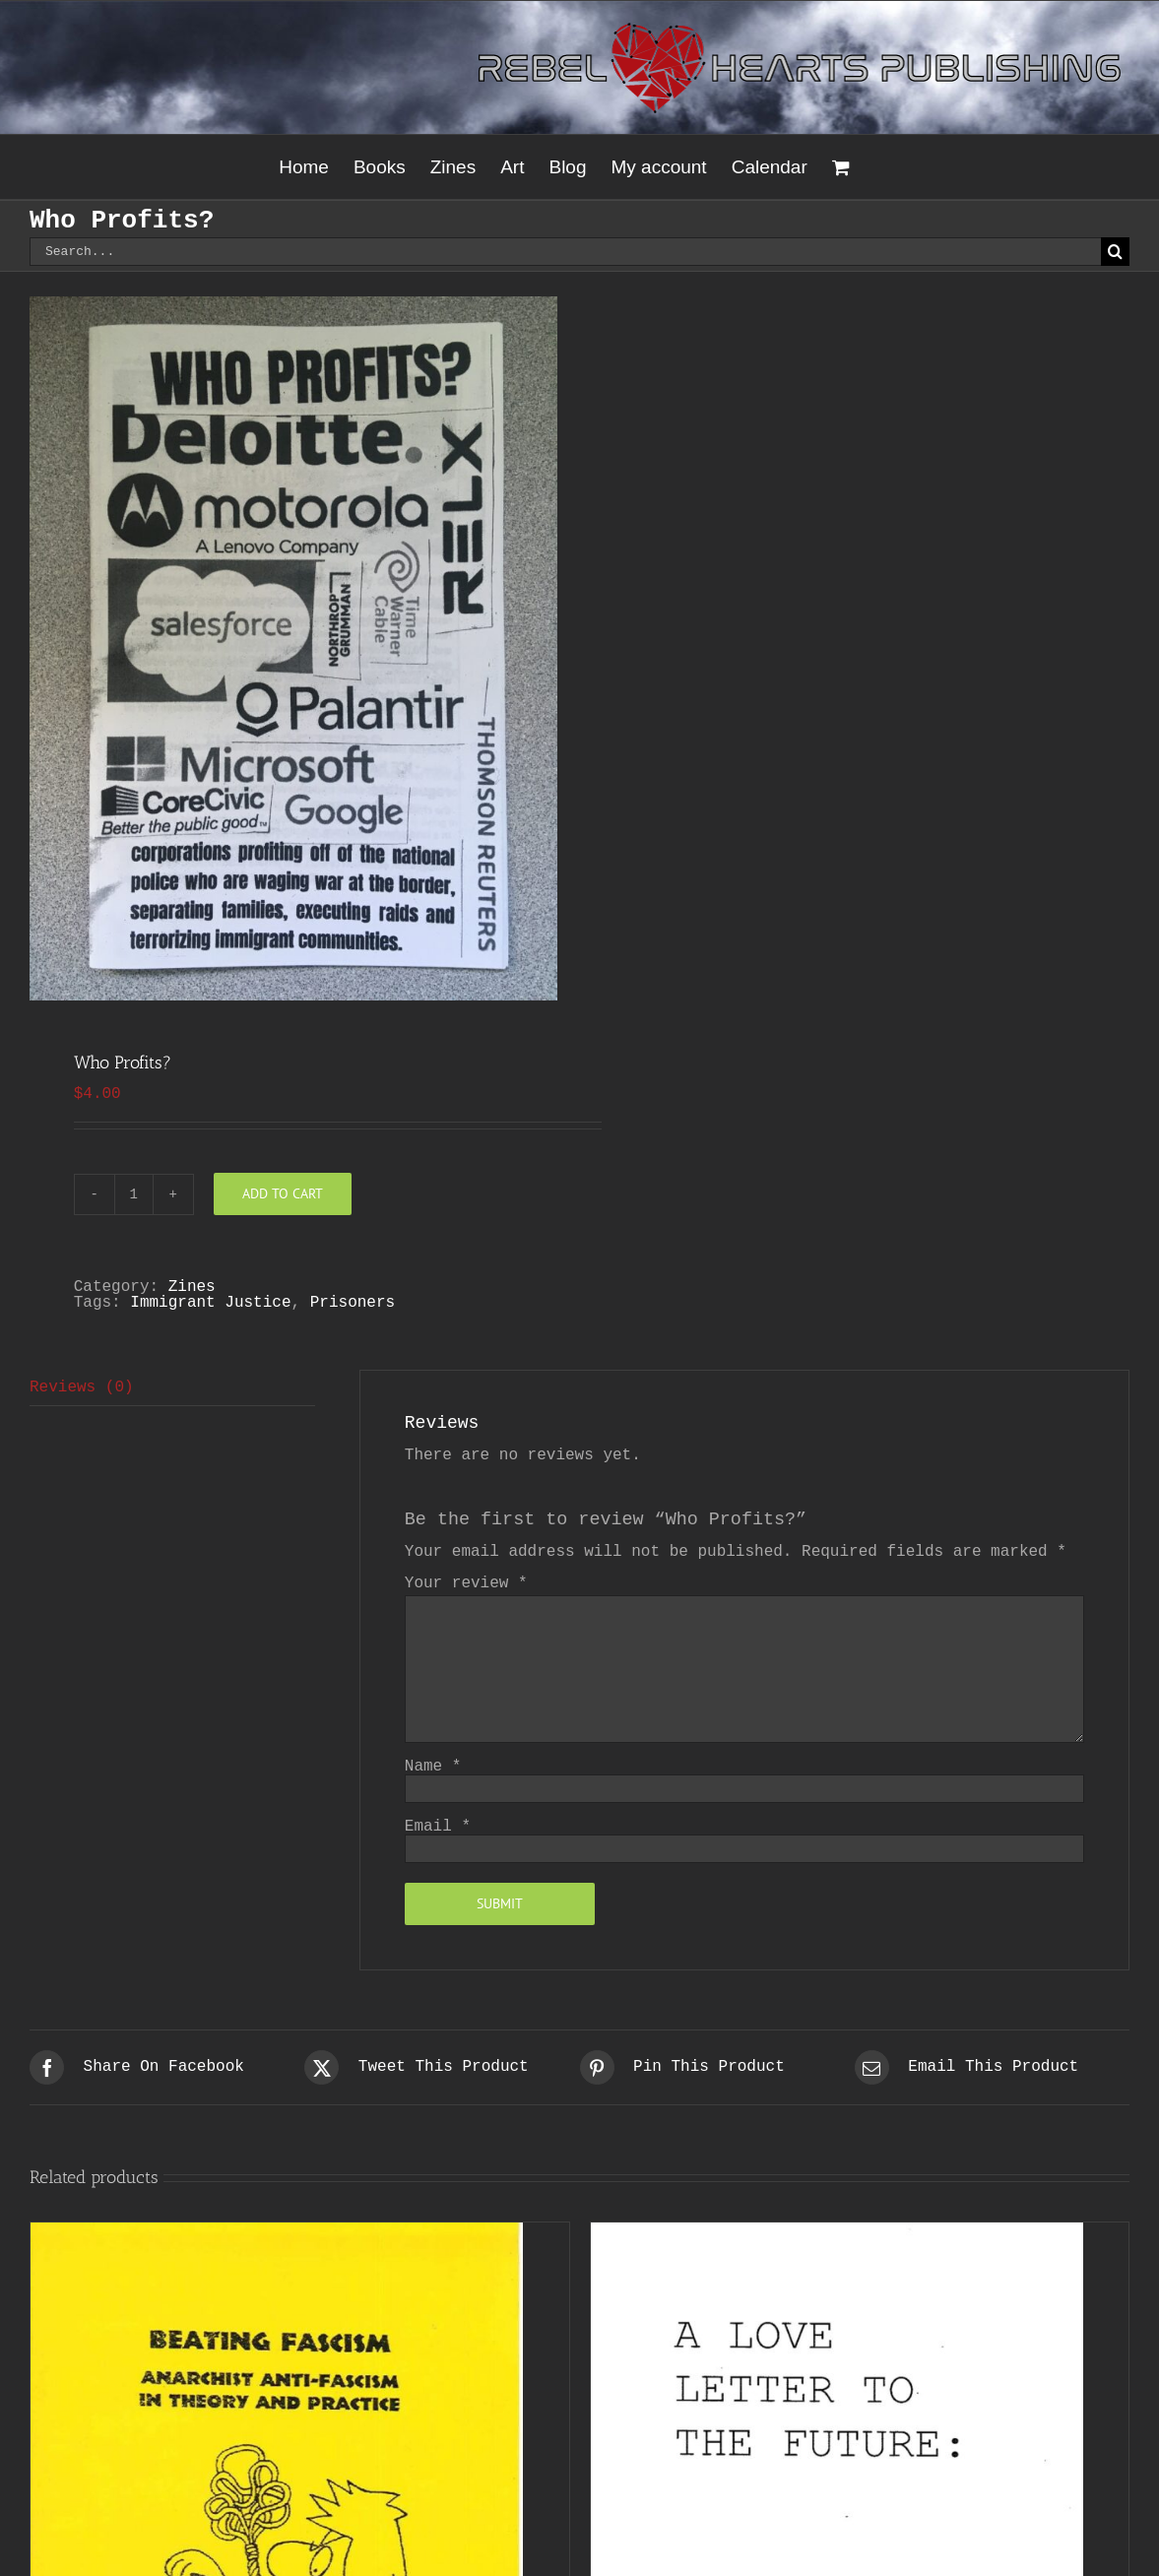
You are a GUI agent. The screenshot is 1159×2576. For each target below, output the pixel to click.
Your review (466, 1583)
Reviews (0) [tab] (82, 1387)
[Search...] (565, 251)
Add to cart (282, 1193)
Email (438, 1826)
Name (433, 1766)
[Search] (1115, 251)
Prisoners (352, 1303)
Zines (192, 1287)
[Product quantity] (134, 1194)
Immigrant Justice (210, 1303)
